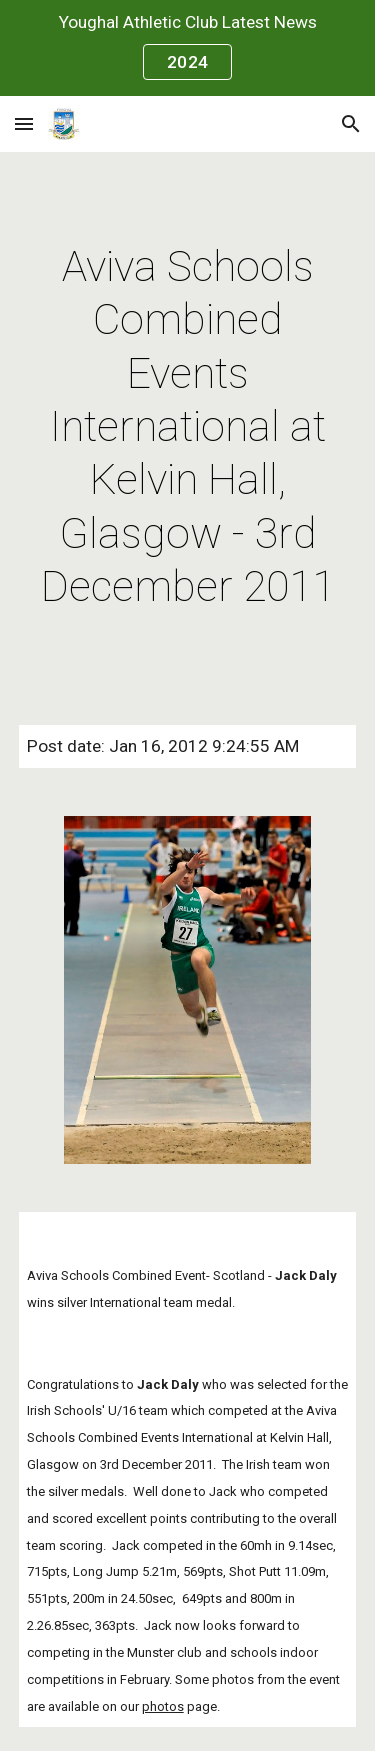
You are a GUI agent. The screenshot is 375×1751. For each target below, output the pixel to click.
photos (163, 1706)
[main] (188, 426)
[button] (24, 123)
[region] (187, 48)
